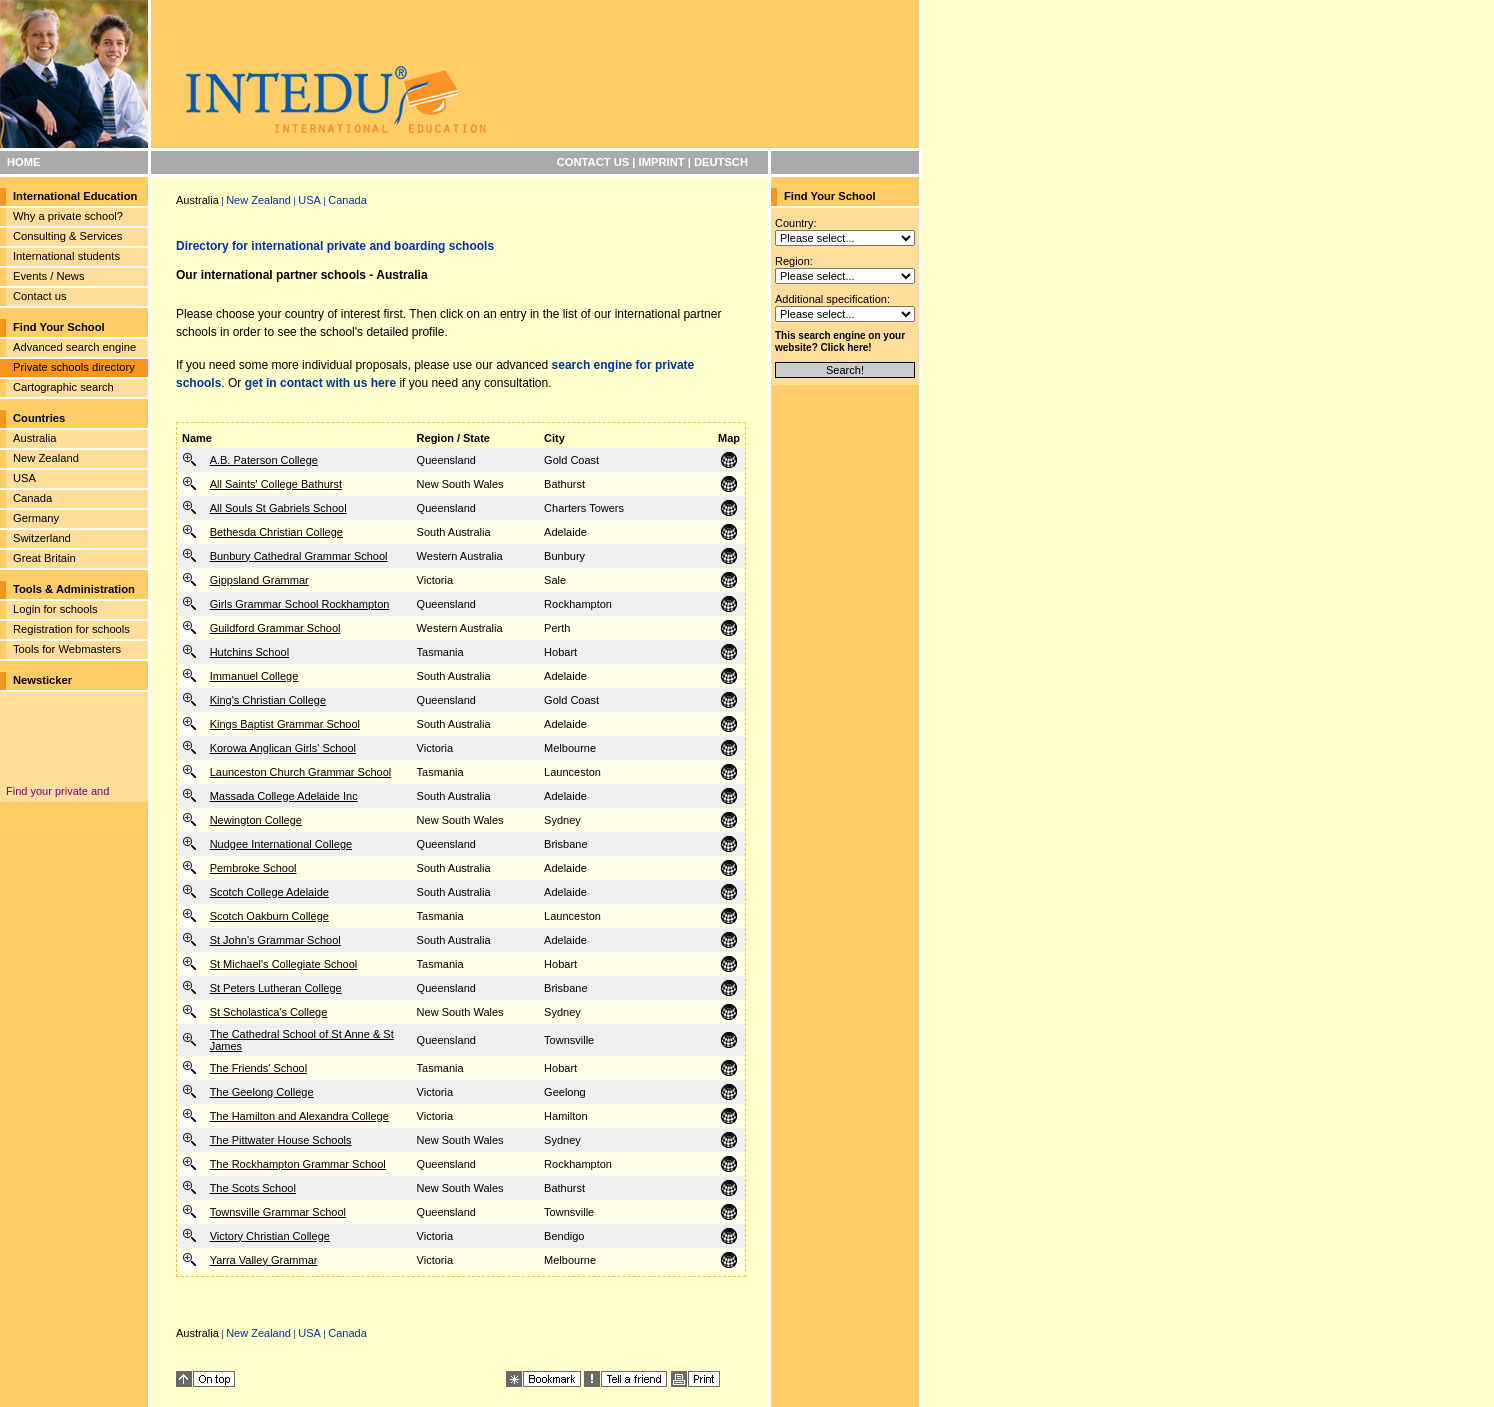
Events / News (49, 276)
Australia (35, 438)
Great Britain (44, 558)
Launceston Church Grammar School (301, 772)
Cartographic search (63, 387)
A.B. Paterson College (264, 460)
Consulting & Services (67, 236)
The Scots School (253, 1188)
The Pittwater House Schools (281, 1140)
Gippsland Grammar (259, 580)
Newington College (256, 820)
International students (66, 256)
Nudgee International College (281, 844)
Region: (794, 261)
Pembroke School (253, 868)
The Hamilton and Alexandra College (299, 1116)
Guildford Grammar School (275, 628)
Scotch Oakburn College (269, 916)
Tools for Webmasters (67, 649)
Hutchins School (250, 652)
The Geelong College (262, 1092)
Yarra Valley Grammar (264, 1260)
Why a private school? (68, 216)
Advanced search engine (74, 347)
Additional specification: (832, 299)
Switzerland (42, 538)
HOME (24, 162)
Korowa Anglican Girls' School (283, 748)
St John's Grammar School (275, 940)
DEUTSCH (721, 162)
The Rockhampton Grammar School (298, 1164)
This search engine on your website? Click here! (840, 341)
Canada (32, 498)
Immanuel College (254, 676)
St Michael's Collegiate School (284, 964)
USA (24, 478)
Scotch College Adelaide (269, 892)
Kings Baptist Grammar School (285, 724)
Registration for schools (71, 629)
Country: (796, 223)
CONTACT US (593, 162)
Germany (36, 518)
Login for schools (55, 609)
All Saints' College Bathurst (276, 484)
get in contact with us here (320, 383)
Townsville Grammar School (278, 1212)
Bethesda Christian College (276, 532)
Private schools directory (74, 367)
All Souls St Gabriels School (278, 508)
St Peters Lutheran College (276, 988)
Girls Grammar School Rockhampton (300, 604)
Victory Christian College (270, 1236)
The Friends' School (258, 1068)
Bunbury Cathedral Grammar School (299, 556)
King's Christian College (268, 700)
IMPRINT (662, 162)
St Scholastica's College (269, 1012)
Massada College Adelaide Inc (284, 796)
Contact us (39, 296)
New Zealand (46, 458)
